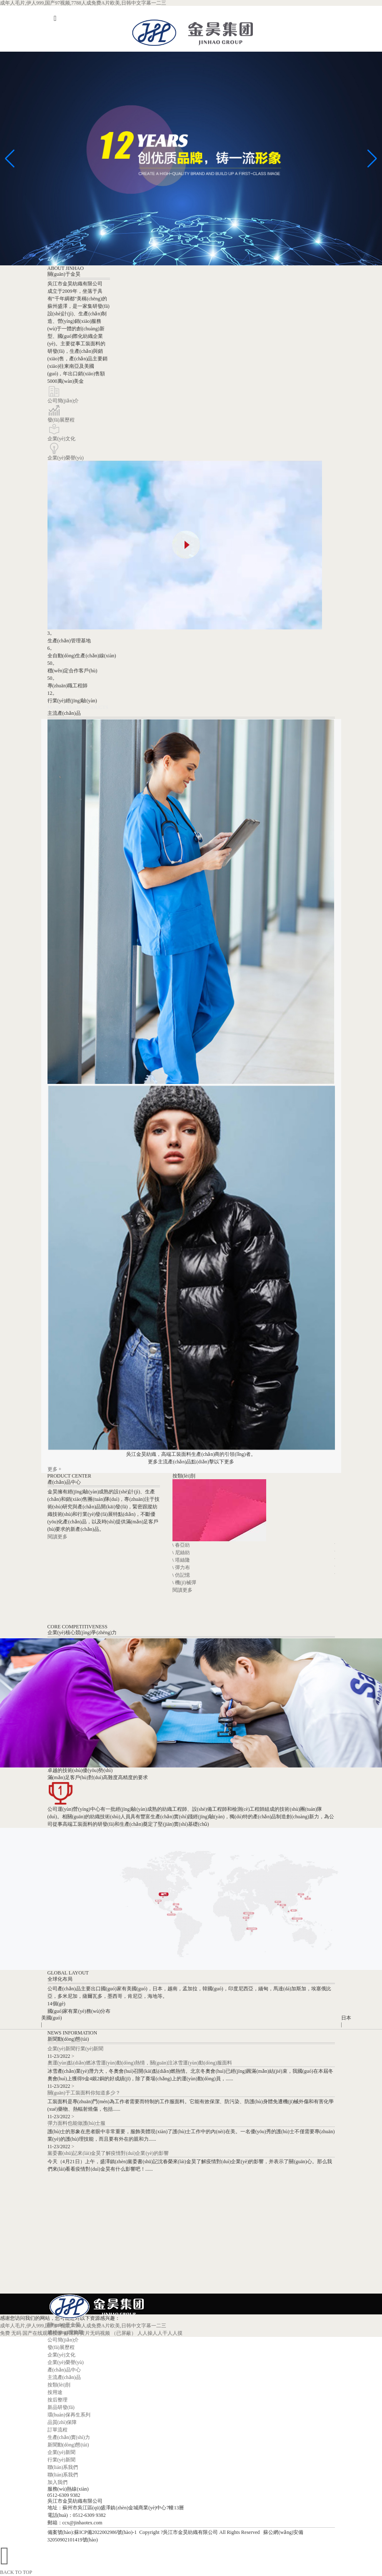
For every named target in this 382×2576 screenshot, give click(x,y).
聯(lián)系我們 (62, 2467)
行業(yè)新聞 (89, 2049)
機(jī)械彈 (185, 1582)
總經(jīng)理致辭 (65, 2332)
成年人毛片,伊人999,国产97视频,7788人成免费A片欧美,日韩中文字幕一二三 (83, 3)
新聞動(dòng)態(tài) (68, 2445)
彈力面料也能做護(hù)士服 (76, 2123)
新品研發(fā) (61, 2407)
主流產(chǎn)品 (64, 2377)
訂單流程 (57, 2430)
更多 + (54, 1469)
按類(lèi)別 (59, 2385)
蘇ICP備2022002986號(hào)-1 (105, 2532)
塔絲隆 (182, 1560)
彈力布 (182, 1567)
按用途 (54, 2392)
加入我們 (57, 2482)
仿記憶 (182, 1575)
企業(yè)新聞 (61, 2049)
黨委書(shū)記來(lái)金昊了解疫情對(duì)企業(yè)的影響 (108, 2153)
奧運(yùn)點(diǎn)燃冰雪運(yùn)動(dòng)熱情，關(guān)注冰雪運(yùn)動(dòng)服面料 (139, 2063)
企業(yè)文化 (61, 439)
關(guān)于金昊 (63, 2325)
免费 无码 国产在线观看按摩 (31, 2333)
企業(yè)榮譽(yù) (65, 458)
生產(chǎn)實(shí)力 (68, 2437)
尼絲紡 (182, 1552)
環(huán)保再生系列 (68, 2415)
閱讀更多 (57, 1537)
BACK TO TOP (16, 2572)
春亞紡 (182, 1545)
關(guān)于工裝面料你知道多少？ (83, 2093)
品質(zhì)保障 (62, 2422)
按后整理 (57, 2400)
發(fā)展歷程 (61, 420)
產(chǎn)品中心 (64, 2370)
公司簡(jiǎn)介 (63, 401)
